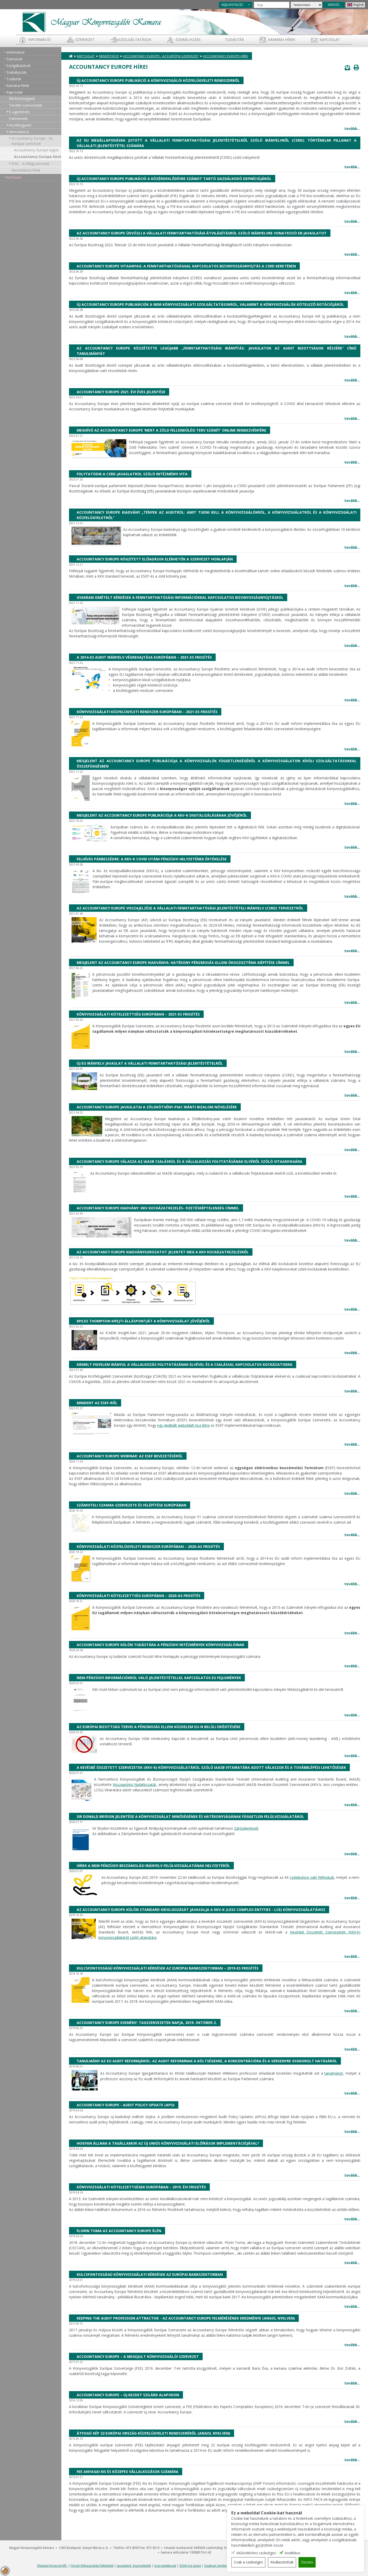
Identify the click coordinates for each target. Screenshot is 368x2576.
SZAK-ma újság (190, 2565)
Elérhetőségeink (22, 98)
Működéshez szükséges (265, 2553)
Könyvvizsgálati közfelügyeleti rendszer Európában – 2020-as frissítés (148, 1546)
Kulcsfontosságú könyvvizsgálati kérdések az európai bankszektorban (150, 2274)
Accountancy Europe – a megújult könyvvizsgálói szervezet (138, 2356)
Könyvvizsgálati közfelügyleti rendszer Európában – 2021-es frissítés (147, 711)
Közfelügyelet (20, 125)
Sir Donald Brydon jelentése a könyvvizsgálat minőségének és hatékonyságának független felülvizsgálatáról (190, 1816)
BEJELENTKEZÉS (232, 5)
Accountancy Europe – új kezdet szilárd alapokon (128, 2394)
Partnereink (18, 118)
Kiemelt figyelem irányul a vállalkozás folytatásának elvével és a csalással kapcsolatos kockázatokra (184, 1364)
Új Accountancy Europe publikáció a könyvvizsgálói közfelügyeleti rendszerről (158, 80)
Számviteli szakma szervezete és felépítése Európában (131, 1505)
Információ (39, 39)
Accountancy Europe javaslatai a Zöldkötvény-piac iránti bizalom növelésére (157, 1107)
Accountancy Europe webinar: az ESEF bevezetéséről (130, 1456)
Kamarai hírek (281, 39)
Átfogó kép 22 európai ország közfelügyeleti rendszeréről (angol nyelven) (153, 2433)
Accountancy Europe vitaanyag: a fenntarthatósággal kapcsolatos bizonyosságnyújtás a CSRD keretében (186, 266)
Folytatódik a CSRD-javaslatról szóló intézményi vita (132, 473)
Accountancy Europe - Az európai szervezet (32, 141)
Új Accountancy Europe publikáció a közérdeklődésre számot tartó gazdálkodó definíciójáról (174, 178)
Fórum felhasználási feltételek (92, 2565)
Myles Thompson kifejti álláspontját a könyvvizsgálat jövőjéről (143, 1321)
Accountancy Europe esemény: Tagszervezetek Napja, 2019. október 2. (147, 2022)
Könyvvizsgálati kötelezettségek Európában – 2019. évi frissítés (141, 2187)
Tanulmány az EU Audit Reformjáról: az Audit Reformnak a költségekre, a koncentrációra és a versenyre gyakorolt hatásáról (207, 2060)
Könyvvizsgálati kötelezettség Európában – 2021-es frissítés (138, 1014)
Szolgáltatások (135, 39)
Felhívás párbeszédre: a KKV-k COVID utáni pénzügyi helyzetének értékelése (152, 859)
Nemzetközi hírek (26, 170)
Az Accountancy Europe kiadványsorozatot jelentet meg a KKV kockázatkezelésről (163, 1252)
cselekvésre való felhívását (312, 1877)
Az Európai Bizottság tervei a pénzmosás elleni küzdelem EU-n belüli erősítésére (158, 1726)
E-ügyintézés (19, 111)
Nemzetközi (19, 131)
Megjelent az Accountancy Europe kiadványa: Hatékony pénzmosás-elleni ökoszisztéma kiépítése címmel (183, 962)
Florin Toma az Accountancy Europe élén (119, 2230)
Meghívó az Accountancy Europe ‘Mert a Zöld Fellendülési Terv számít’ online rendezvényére (171, 430)
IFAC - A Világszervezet (30, 163)
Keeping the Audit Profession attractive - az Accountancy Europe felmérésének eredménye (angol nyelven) (186, 2318)
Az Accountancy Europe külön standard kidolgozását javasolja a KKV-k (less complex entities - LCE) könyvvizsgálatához (201, 1909)
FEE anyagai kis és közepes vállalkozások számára (127, 2471)
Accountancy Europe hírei (37, 156)
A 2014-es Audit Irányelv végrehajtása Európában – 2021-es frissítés (144, 657)
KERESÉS (334, 5)
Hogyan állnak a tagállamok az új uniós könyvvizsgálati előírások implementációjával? (168, 2143)
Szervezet (85, 39)
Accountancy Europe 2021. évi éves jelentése (121, 391)
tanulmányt (333, 2073)
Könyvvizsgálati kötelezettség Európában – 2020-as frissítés (138, 1595)
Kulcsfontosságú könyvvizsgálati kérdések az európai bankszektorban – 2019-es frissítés (168, 1968)
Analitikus (301, 2553)
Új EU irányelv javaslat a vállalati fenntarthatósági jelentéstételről (150, 1063)
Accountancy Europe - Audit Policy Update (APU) (126, 2104)
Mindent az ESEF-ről (97, 1402)
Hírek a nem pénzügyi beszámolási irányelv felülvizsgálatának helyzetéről (153, 1865)
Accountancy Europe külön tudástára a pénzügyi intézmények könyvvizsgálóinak (160, 1644)
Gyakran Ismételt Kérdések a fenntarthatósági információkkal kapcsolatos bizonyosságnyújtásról (180, 597)
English (358, 5)
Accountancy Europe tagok (36, 150)
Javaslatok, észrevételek (134, 2565)
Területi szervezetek (25, 105)
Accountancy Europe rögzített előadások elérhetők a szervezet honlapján (155, 559)
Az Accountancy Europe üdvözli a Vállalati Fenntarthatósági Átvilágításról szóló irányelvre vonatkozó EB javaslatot (202, 233)
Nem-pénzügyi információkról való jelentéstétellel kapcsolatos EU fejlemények (159, 1677)
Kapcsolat (329, 39)
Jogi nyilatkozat (165, 2565)
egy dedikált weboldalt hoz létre (183, 1425)
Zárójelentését (246, 1828)
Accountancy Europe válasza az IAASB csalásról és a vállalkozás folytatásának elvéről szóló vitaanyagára (189, 1161)
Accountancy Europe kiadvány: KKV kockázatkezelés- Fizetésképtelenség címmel (158, 1208)
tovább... (352, 128)
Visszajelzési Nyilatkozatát (134, 1784)
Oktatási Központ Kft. (52, 2565)
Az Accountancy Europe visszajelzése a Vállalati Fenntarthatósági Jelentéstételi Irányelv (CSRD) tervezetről (190, 908)
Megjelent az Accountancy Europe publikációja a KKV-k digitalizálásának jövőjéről (162, 815)
